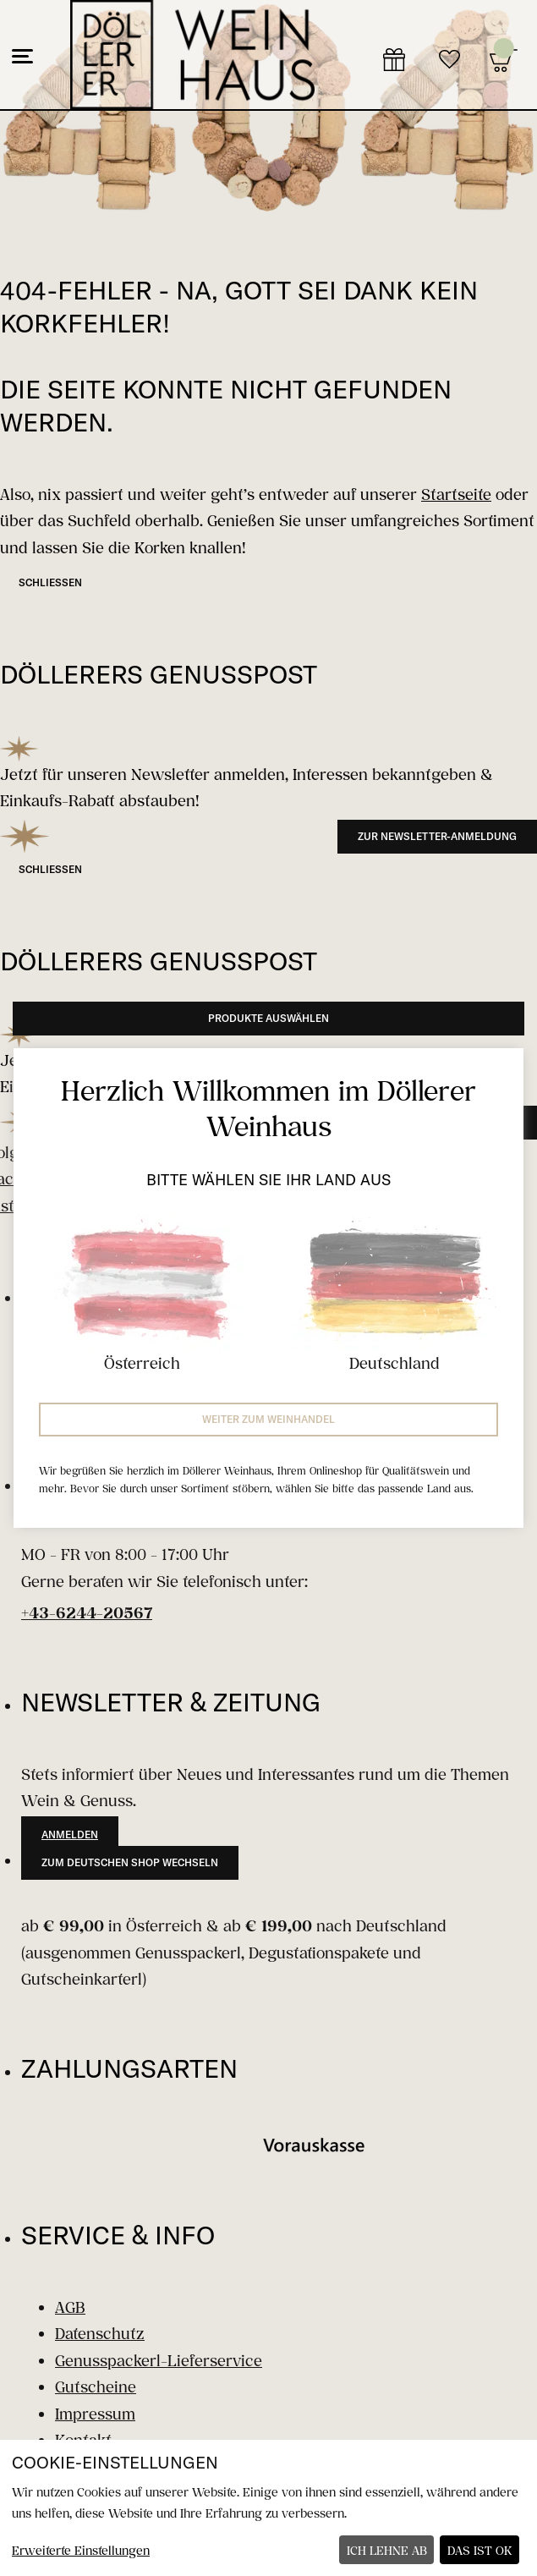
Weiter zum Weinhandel (268, 1419)
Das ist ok (479, 2550)
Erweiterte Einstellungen (81, 2550)
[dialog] (268, 2508)
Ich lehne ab (387, 2550)
